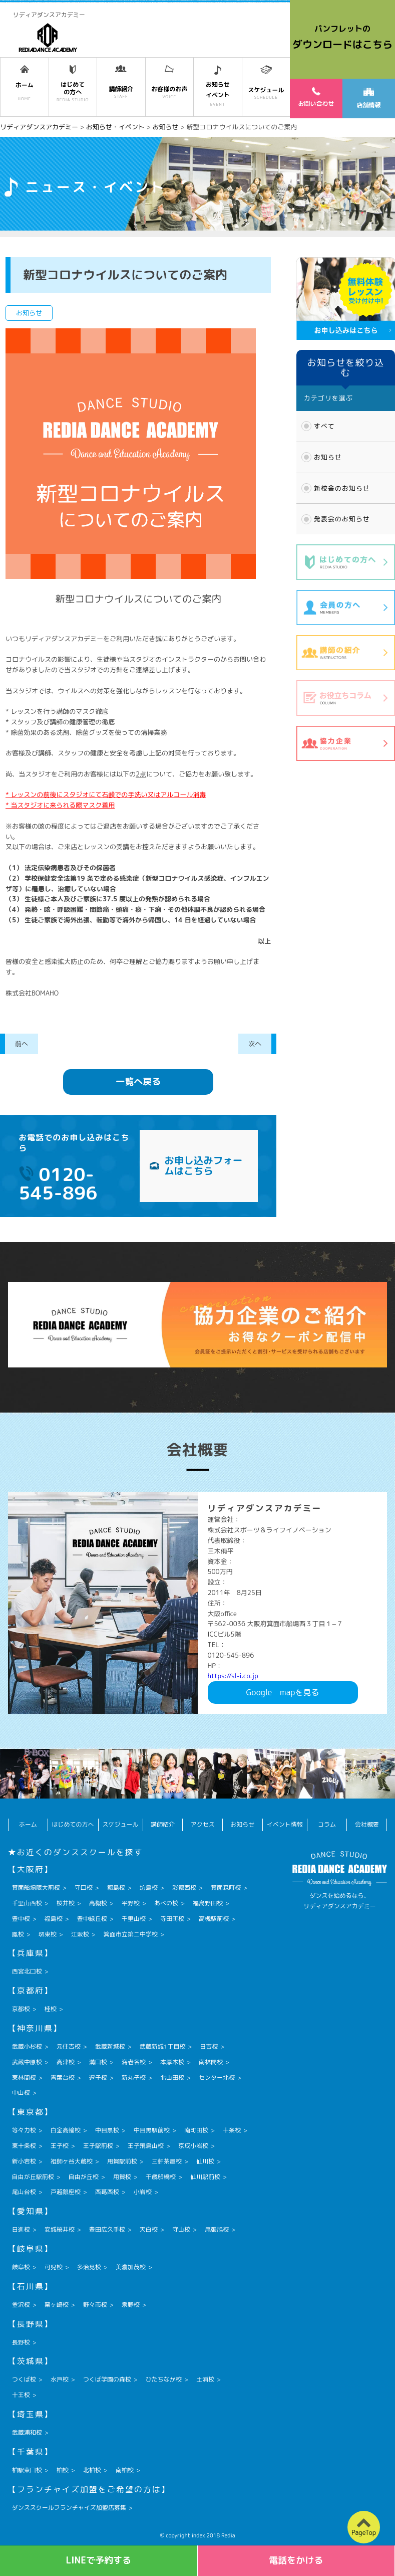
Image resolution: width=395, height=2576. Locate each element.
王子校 (60, 2145)
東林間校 (24, 2077)
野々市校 (95, 2304)
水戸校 (60, 2379)
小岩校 (143, 2192)
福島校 (54, 1918)
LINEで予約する (98, 2560)
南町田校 (196, 2130)
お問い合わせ (316, 97)
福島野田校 (208, 1903)
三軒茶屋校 (167, 2161)
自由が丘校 (84, 2176)
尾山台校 (24, 2192)
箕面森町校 (226, 1887)
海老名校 (134, 2062)
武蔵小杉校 (27, 2046)
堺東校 (48, 1934)
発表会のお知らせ (342, 518)
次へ (254, 1043)
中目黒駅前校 (152, 2130)
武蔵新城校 (110, 2046)
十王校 (21, 2395)
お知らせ (328, 457)
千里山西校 (27, 1903)
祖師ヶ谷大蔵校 (72, 2161)
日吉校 (209, 2046)
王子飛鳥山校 (146, 2145)
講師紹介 (163, 1824)
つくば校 (24, 2379)
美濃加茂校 (131, 2267)
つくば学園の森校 (107, 2379)
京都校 (21, 2009)
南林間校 (211, 2062)
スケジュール (121, 1824)
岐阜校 (21, 2267)
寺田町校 (172, 1918)
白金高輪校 (66, 2130)
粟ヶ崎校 (57, 2304)
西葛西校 (107, 2192)
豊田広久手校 (107, 2229)
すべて (324, 426)
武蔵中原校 (27, 2062)
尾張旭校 (217, 2229)
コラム (327, 1824)
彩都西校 (184, 1887)
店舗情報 (368, 98)
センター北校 (217, 2077)
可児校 (54, 2267)
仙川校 (205, 2161)
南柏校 (125, 2470)
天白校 (149, 2229)
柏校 (63, 2470)
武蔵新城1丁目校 (162, 2046)
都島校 (116, 1887)
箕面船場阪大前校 (36, 1887)
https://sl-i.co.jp (233, 1675)
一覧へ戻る (138, 1081)
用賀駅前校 (122, 2161)
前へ (21, 1043)
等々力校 (24, 2130)
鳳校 (18, 1934)
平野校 (131, 1903)
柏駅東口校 (27, 2470)
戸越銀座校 (66, 2192)
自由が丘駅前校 (33, 2176)
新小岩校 (24, 2161)
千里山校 (134, 1918)
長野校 (21, 2342)
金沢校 (21, 2304)
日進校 (21, 2229)
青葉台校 (63, 2077)
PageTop (363, 2532)
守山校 (181, 2229)
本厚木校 (172, 2062)
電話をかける (296, 2560)
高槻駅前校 (214, 1918)
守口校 (84, 1887)
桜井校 (66, 1903)
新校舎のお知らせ (342, 488)
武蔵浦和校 (27, 2432)
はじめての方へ (73, 1824)
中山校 (21, 2092)
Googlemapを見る (282, 1692)
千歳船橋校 (161, 2176)
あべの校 (166, 1903)
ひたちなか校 (164, 2379)
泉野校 (131, 2304)
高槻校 (98, 1903)
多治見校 (89, 2267)
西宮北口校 (27, 1971)
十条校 (232, 2130)
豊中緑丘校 (92, 1918)
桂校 (51, 2009)
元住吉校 (69, 2046)
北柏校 (92, 2470)
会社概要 (367, 1824)
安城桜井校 (60, 2229)
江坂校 (80, 1934)
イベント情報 (285, 1824)
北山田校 (172, 2077)
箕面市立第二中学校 (131, 1934)
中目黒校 (107, 2130)
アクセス (203, 1824)
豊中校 (21, 1918)
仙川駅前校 (205, 2176)
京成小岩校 (193, 2145)
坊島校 (149, 1887)
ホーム (28, 1824)
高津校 (66, 2062)
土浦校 (205, 2379)
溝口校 (98, 2062)
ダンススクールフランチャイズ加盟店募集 (69, 2507)
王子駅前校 (98, 2145)
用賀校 (122, 2176)
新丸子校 (134, 2077)
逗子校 (98, 2077)
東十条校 (24, 2145)
